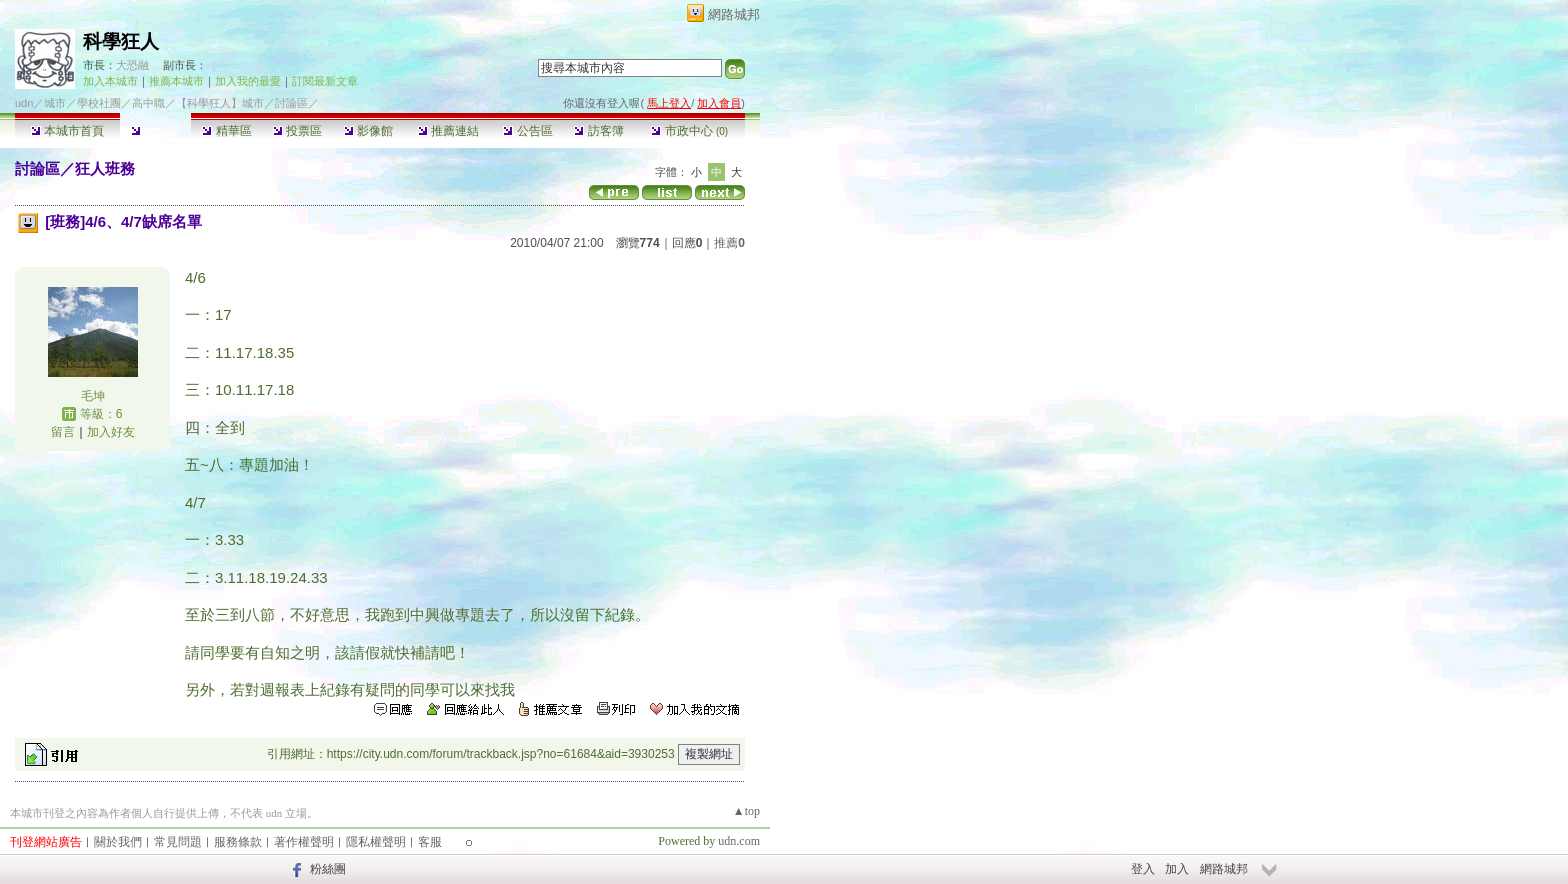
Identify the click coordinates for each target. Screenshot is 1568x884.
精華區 (226, 131)
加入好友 (111, 432)
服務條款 (238, 842)
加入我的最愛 (248, 81)
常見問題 (178, 842)
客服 (430, 842)
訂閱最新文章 (325, 81)
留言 (63, 432)
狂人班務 (105, 168)
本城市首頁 (67, 131)
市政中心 (689, 131)
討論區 (155, 131)
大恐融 (132, 65)
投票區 (297, 131)
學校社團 (99, 103)
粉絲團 (328, 869)
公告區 (527, 131)
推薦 (729, 243)
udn (24, 103)
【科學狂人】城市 (220, 103)
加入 (1177, 869)
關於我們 (118, 842)
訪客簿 (598, 131)
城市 (55, 103)
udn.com (739, 841)
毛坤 (93, 396)
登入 (1143, 869)
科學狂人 (121, 41)
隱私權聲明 (376, 842)
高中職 (148, 103)
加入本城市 (110, 81)
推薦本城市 (176, 81)
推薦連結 (448, 131)
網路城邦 (734, 14)
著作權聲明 (304, 842)
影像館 (368, 131)
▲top (746, 811)
